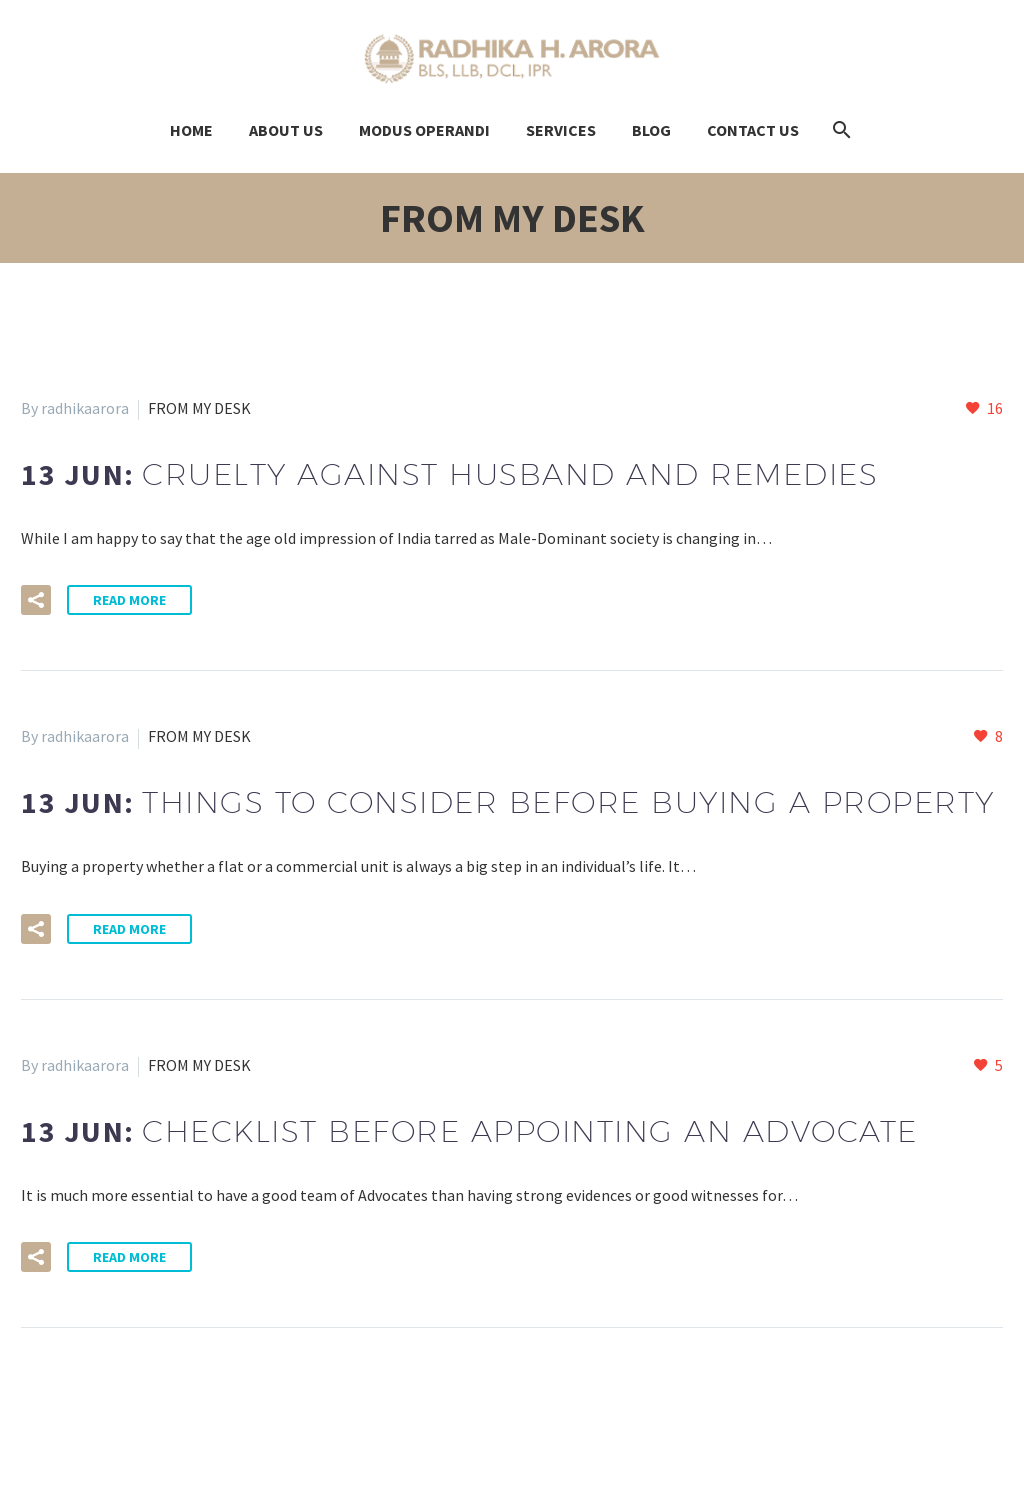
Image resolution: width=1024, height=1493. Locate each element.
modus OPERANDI (424, 130)
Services (561, 130)
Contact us (753, 130)
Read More (129, 600)
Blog (651, 130)
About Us (286, 130)
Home (191, 130)
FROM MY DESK (199, 408)
